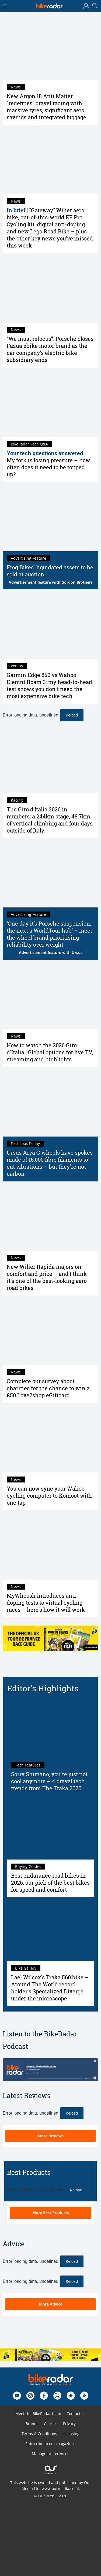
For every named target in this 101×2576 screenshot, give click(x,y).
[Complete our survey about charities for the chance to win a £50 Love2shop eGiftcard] (50, 1333)
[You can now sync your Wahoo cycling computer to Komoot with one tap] (50, 1440)
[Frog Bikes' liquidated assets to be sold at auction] (50, 519)
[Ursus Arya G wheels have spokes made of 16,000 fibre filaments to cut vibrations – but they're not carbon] (50, 1104)
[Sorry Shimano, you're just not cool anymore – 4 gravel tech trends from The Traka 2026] (50, 1729)
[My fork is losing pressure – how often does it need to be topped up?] (50, 405)
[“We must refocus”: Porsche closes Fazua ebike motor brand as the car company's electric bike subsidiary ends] (50, 291)
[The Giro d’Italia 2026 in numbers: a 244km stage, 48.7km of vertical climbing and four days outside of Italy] (50, 761)
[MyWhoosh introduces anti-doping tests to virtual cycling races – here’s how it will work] (50, 1548)
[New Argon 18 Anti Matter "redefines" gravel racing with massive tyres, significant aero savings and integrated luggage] (50, 48)
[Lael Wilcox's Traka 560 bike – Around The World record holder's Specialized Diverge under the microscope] (50, 1932)
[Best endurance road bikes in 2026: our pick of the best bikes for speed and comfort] (50, 1830)
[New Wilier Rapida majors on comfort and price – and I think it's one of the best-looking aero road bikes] (50, 1219)
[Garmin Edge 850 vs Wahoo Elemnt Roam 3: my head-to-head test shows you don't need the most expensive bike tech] (50, 627)
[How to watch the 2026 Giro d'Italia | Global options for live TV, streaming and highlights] (50, 997)
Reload (72, 715)
